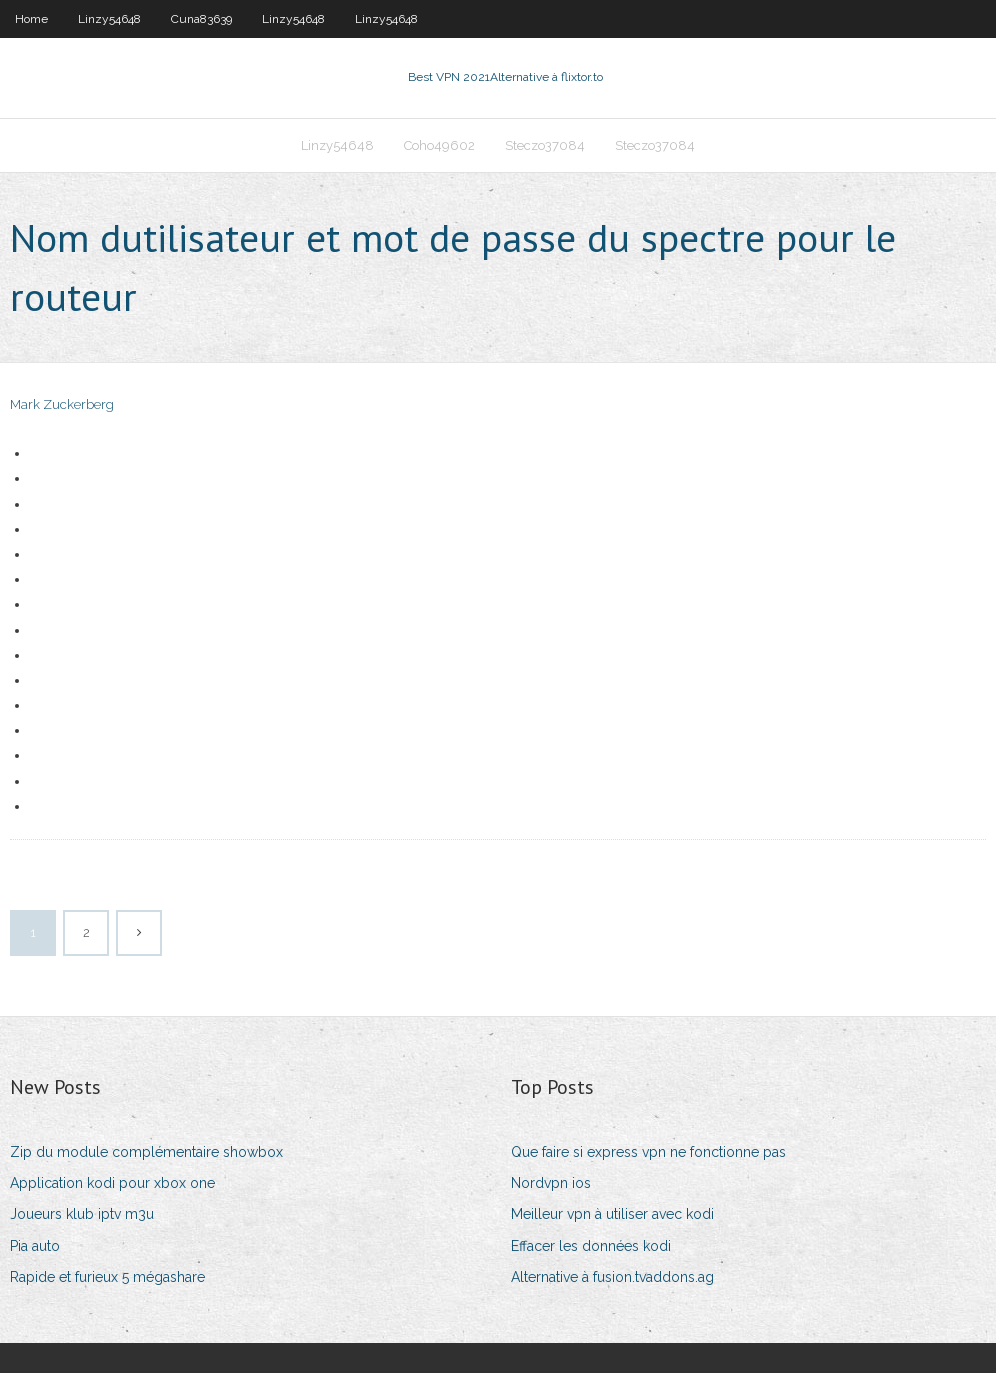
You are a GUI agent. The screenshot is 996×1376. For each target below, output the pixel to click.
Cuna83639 (201, 19)
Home (31, 19)
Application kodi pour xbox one (112, 1186)
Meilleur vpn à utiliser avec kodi (612, 1217)
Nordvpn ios (551, 1186)
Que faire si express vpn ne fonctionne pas (648, 1155)
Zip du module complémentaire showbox (146, 1155)
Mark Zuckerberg (62, 407)
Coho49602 (439, 146)
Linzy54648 (109, 19)
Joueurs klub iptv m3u (82, 1217)
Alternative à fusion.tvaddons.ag (612, 1280)
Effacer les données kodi (591, 1248)
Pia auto (35, 1248)
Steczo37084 (545, 146)
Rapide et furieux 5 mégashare (107, 1280)
